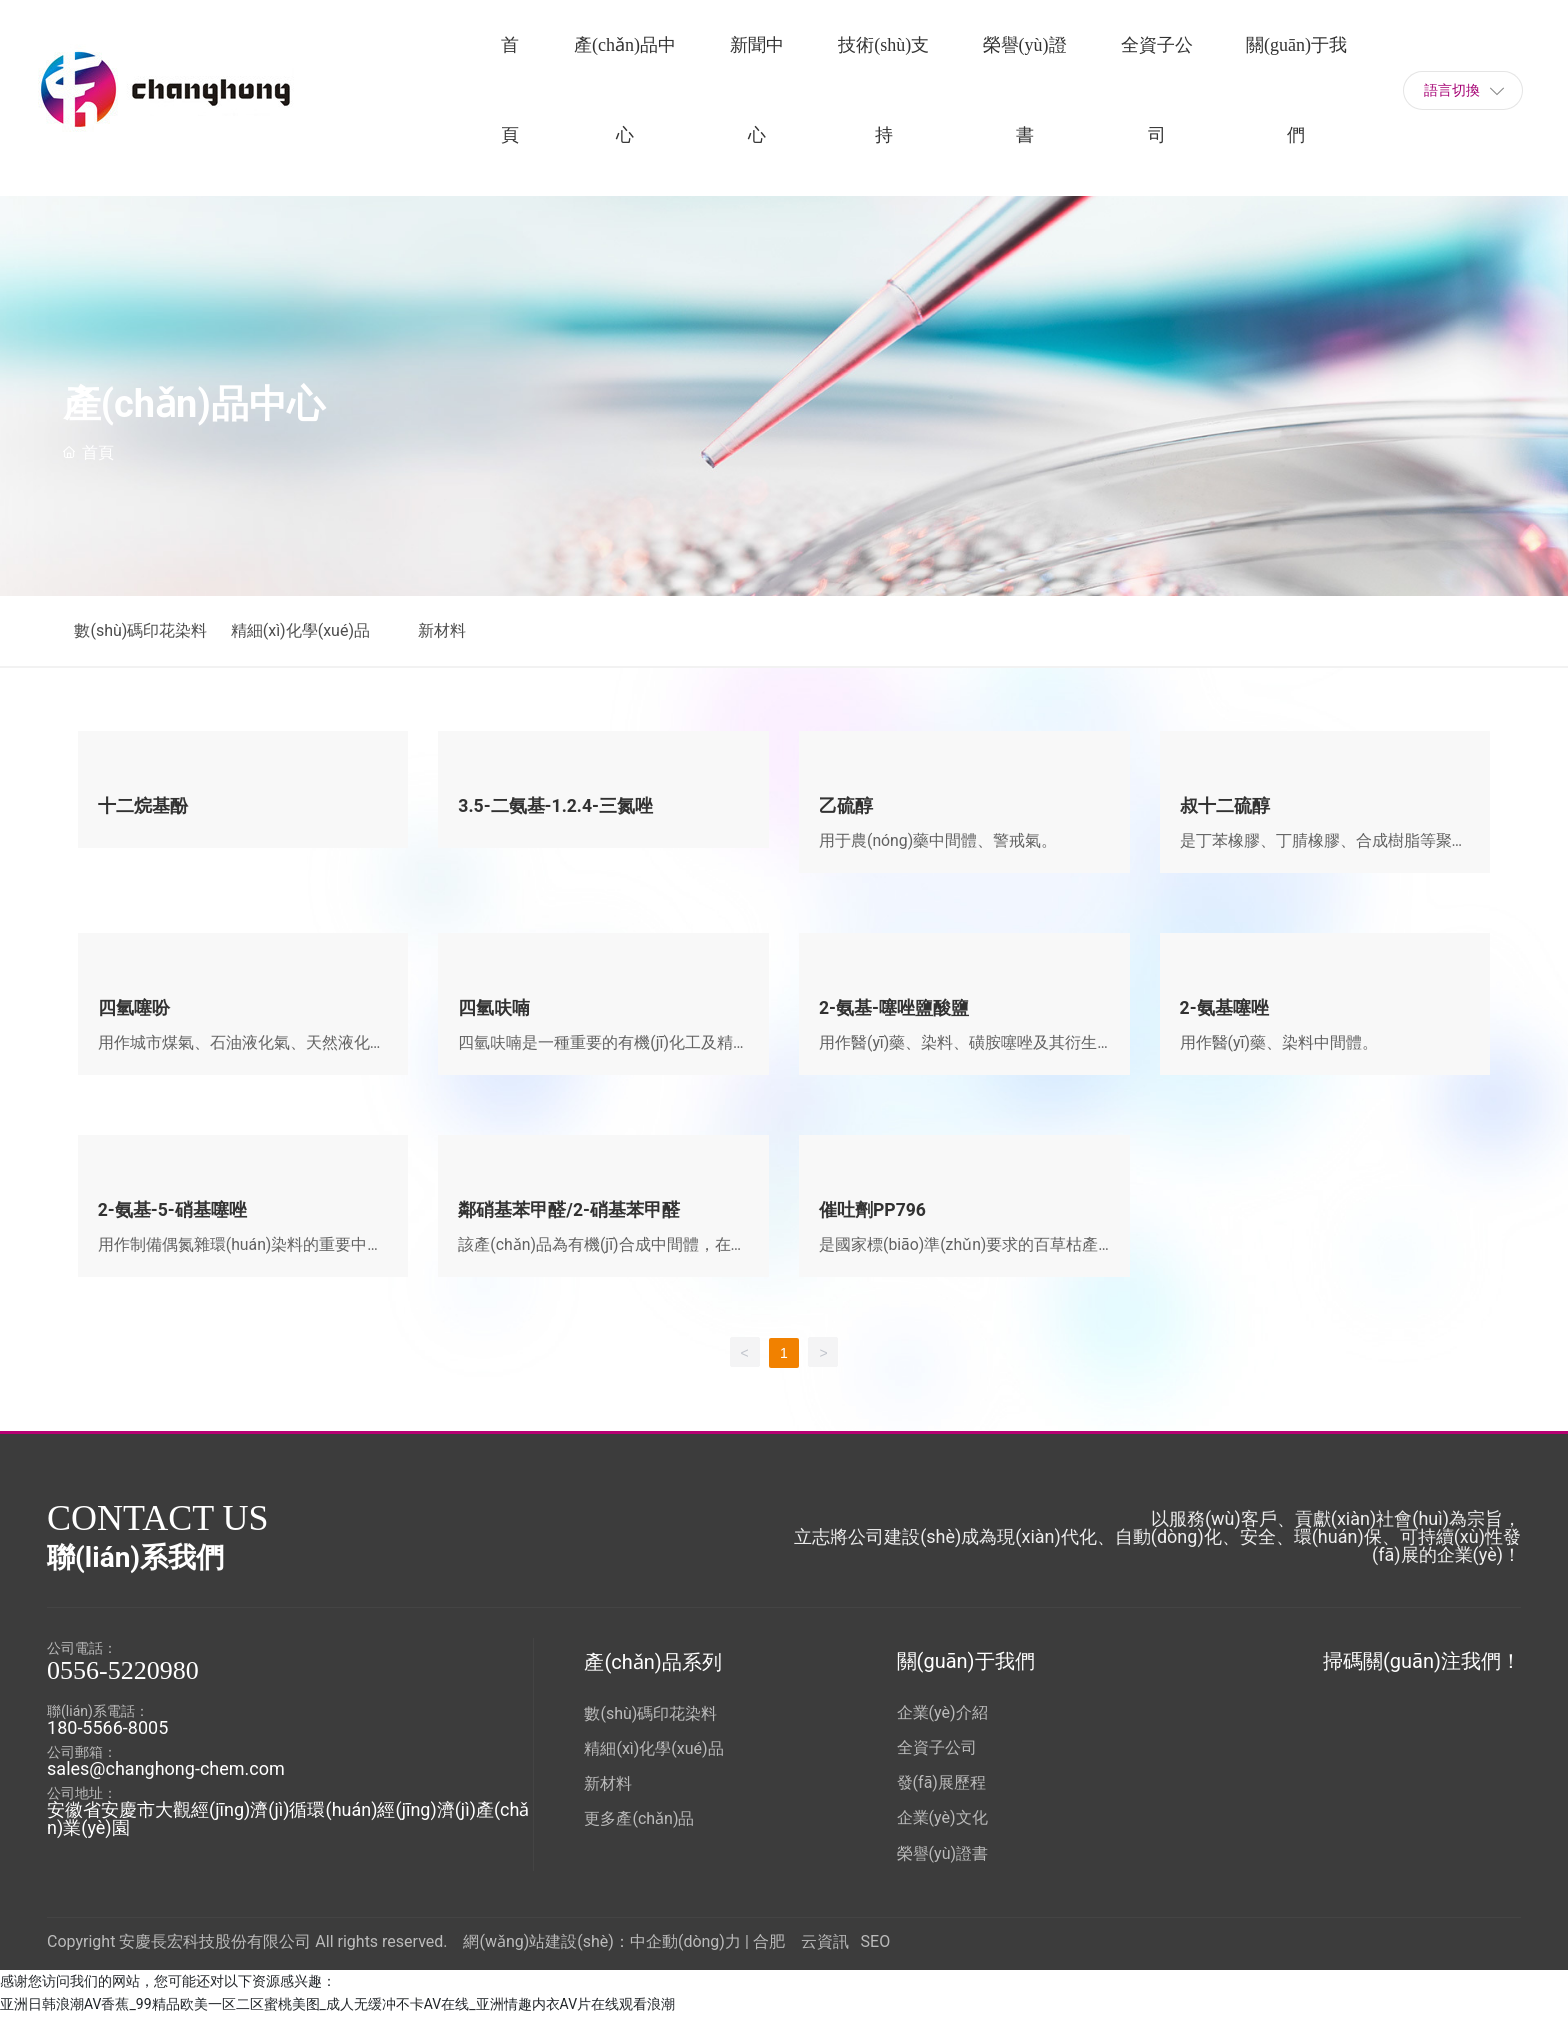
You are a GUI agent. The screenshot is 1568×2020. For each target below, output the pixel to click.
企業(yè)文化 (942, 1821)
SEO (876, 1944)
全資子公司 (937, 1751)
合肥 (769, 1944)
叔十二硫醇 (1225, 805)
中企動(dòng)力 (685, 1944)
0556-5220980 (123, 1674)
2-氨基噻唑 (1224, 1008)
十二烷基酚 (143, 805)
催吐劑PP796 (873, 1212)
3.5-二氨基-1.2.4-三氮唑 (556, 805)
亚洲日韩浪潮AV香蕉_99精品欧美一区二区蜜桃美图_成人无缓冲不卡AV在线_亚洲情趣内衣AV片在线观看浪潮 (337, 2008)
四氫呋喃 (494, 1008)
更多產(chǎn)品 (639, 1822)
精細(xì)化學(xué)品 (310, 630)
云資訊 (825, 1944)
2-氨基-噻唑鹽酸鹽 (894, 1008)
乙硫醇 (846, 805)
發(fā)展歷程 (941, 1786)
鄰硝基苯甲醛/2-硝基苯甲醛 (569, 1212)
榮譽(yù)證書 (942, 1856)
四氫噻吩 (134, 1008)
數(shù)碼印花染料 (144, 630)
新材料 (455, 630)
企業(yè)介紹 (942, 1716)
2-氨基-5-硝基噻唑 (173, 1212)
